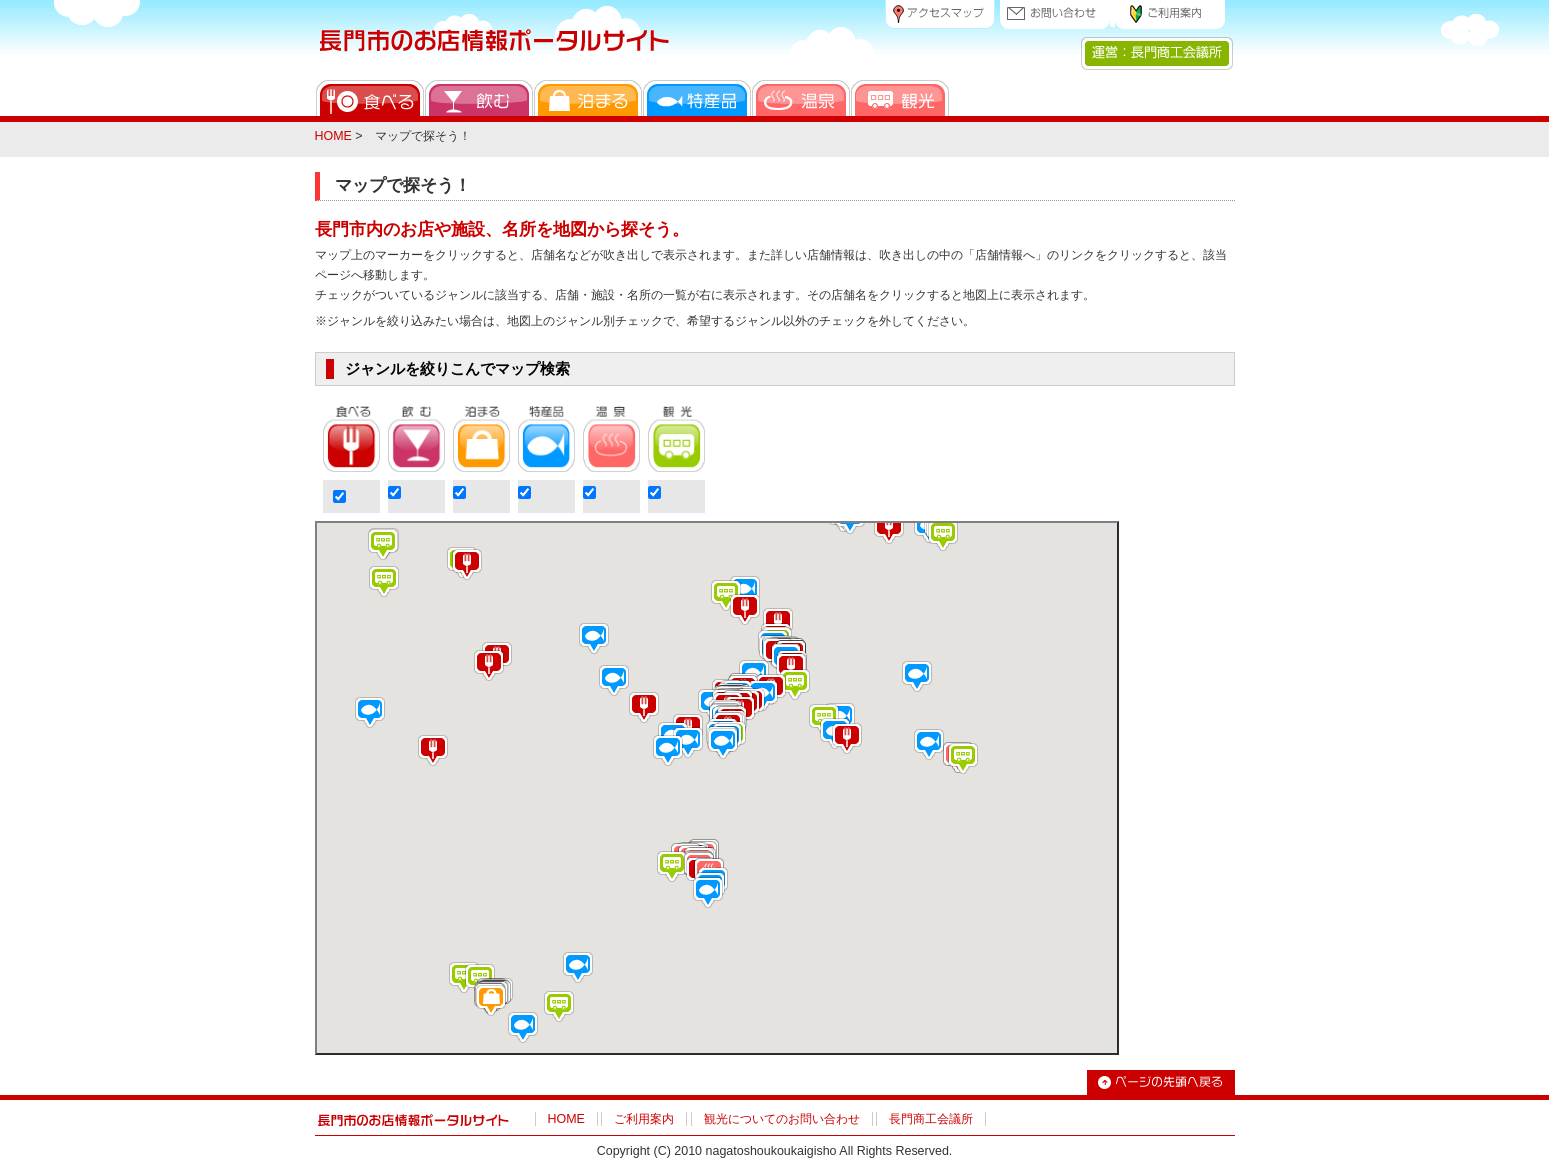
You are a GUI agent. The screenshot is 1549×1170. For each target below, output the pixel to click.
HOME (333, 136)
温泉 (801, 98)
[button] (491, 1000)
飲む (479, 98)
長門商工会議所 (931, 1119)
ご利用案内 (1170, 14)
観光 (900, 98)
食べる (370, 98)
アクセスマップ (940, 14)
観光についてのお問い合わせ (782, 1119)
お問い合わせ (1055, 14)
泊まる (588, 98)
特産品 (697, 98)
